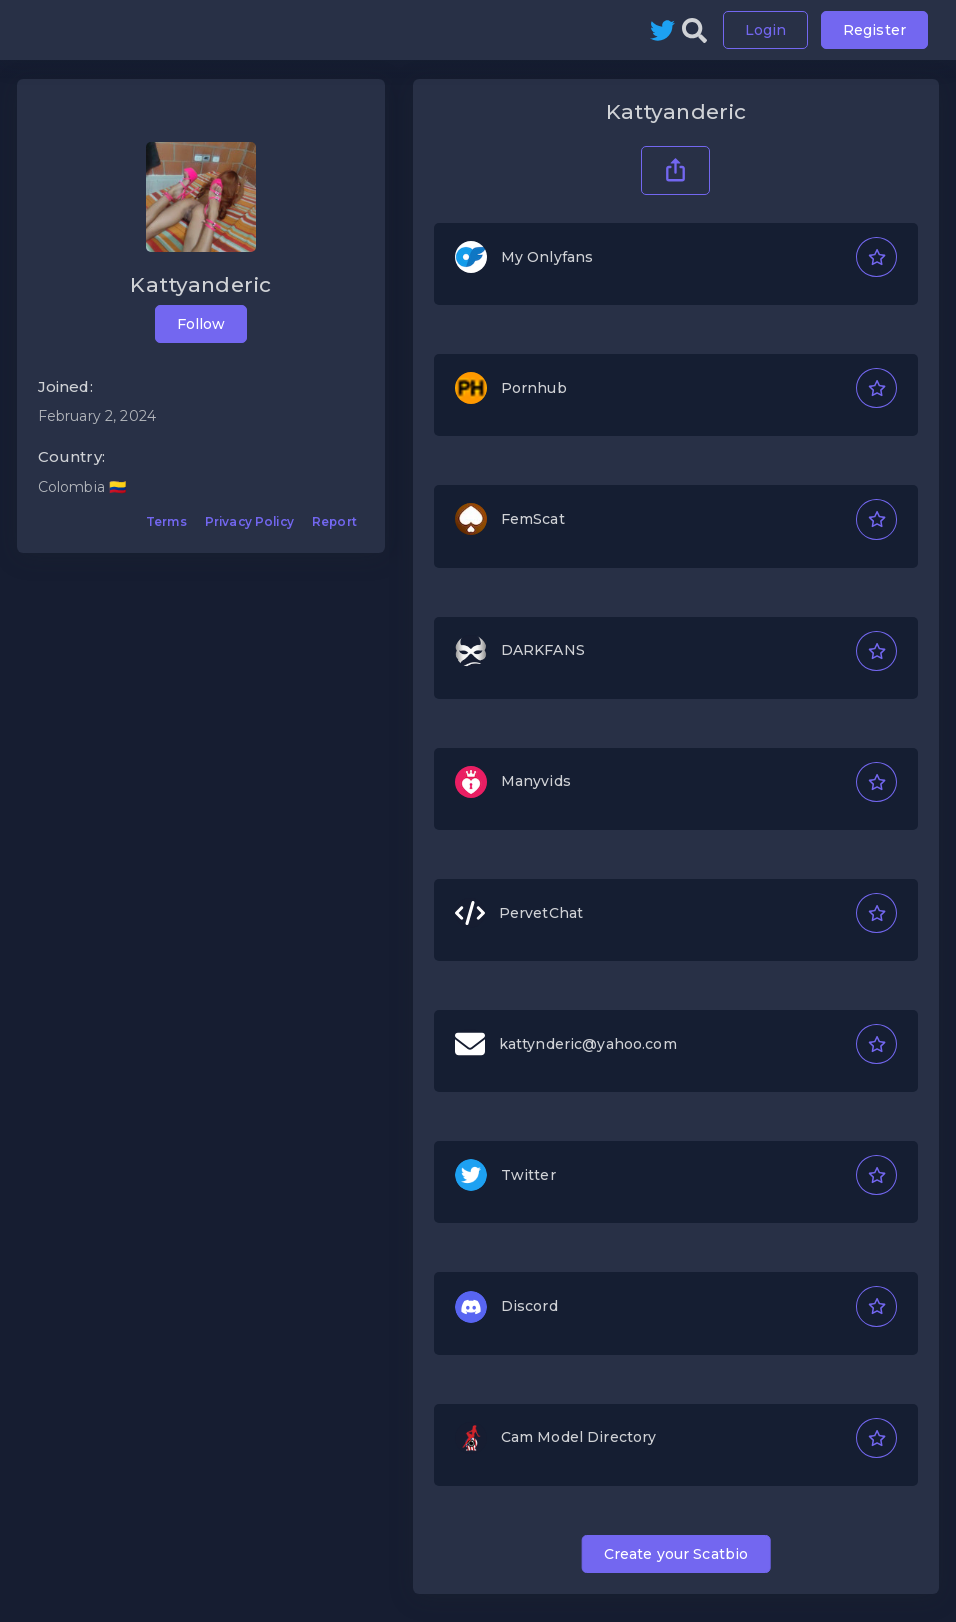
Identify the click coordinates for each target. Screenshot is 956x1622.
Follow (201, 324)
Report (334, 521)
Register (874, 30)
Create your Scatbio (676, 1554)
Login (766, 30)
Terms (166, 521)
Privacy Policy (249, 521)
